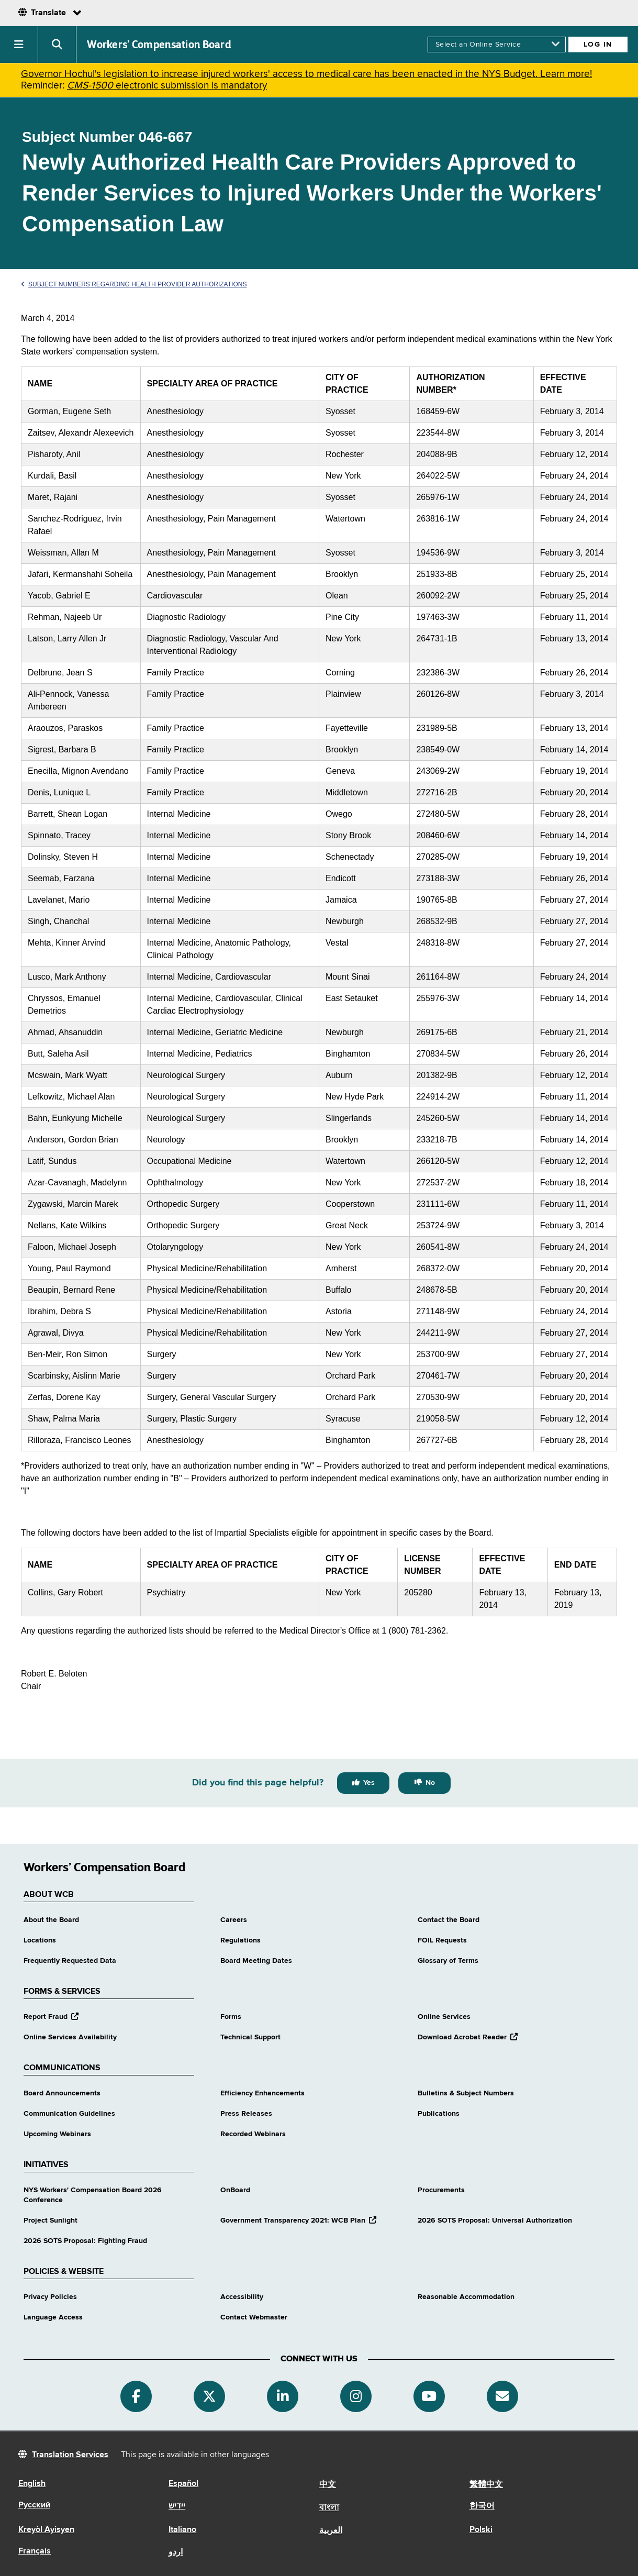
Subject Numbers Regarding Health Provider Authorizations (134, 284)
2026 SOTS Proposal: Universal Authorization (495, 2220)
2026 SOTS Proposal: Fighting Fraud (85, 2241)
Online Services (444, 2016)
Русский (34, 2505)
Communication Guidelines (69, 2113)
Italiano (182, 2530)
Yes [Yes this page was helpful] (369, 1782)
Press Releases (246, 2113)
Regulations (240, 1940)
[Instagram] (356, 2396)
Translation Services (70, 2455)
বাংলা (329, 2508)
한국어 (482, 2506)
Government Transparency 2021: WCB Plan (298, 2220)
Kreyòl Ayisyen (46, 2530)
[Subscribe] (502, 2396)
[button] (19, 44)
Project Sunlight (50, 2220)
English (32, 2484)
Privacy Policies (50, 2297)
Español (183, 2484)
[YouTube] (429, 2396)
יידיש (177, 2506)
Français (34, 2551)
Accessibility (241, 2297)
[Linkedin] (282, 2396)
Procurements (441, 2190)
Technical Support (250, 2037)
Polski (481, 2530)
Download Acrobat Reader (468, 2037)
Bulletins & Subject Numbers (466, 2093)
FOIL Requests (442, 1940)
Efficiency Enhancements (262, 2093)
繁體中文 (486, 2485)
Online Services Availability (70, 2037)
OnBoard (235, 2190)
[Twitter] (209, 2396)
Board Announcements (62, 2093)
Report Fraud (51, 2016)
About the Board (51, 1920)
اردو (176, 2552)
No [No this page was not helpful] (430, 1782)
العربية (330, 2531)
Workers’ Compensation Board (159, 44)
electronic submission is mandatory (167, 86)
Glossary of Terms (448, 1960)
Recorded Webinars (253, 2134)
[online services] (497, 44)
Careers (233, 1920)
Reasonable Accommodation (466, 2297)
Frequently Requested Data (70, 1960)
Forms (230, 2016)
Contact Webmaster (253, 2317)
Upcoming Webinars (57, 2134)
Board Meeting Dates (256, 1960)
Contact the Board (448, 1920)
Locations (40, 1940)
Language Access (53, 2317)
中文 (327, 2485)
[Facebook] (136, 2396)
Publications (439, 2113)
